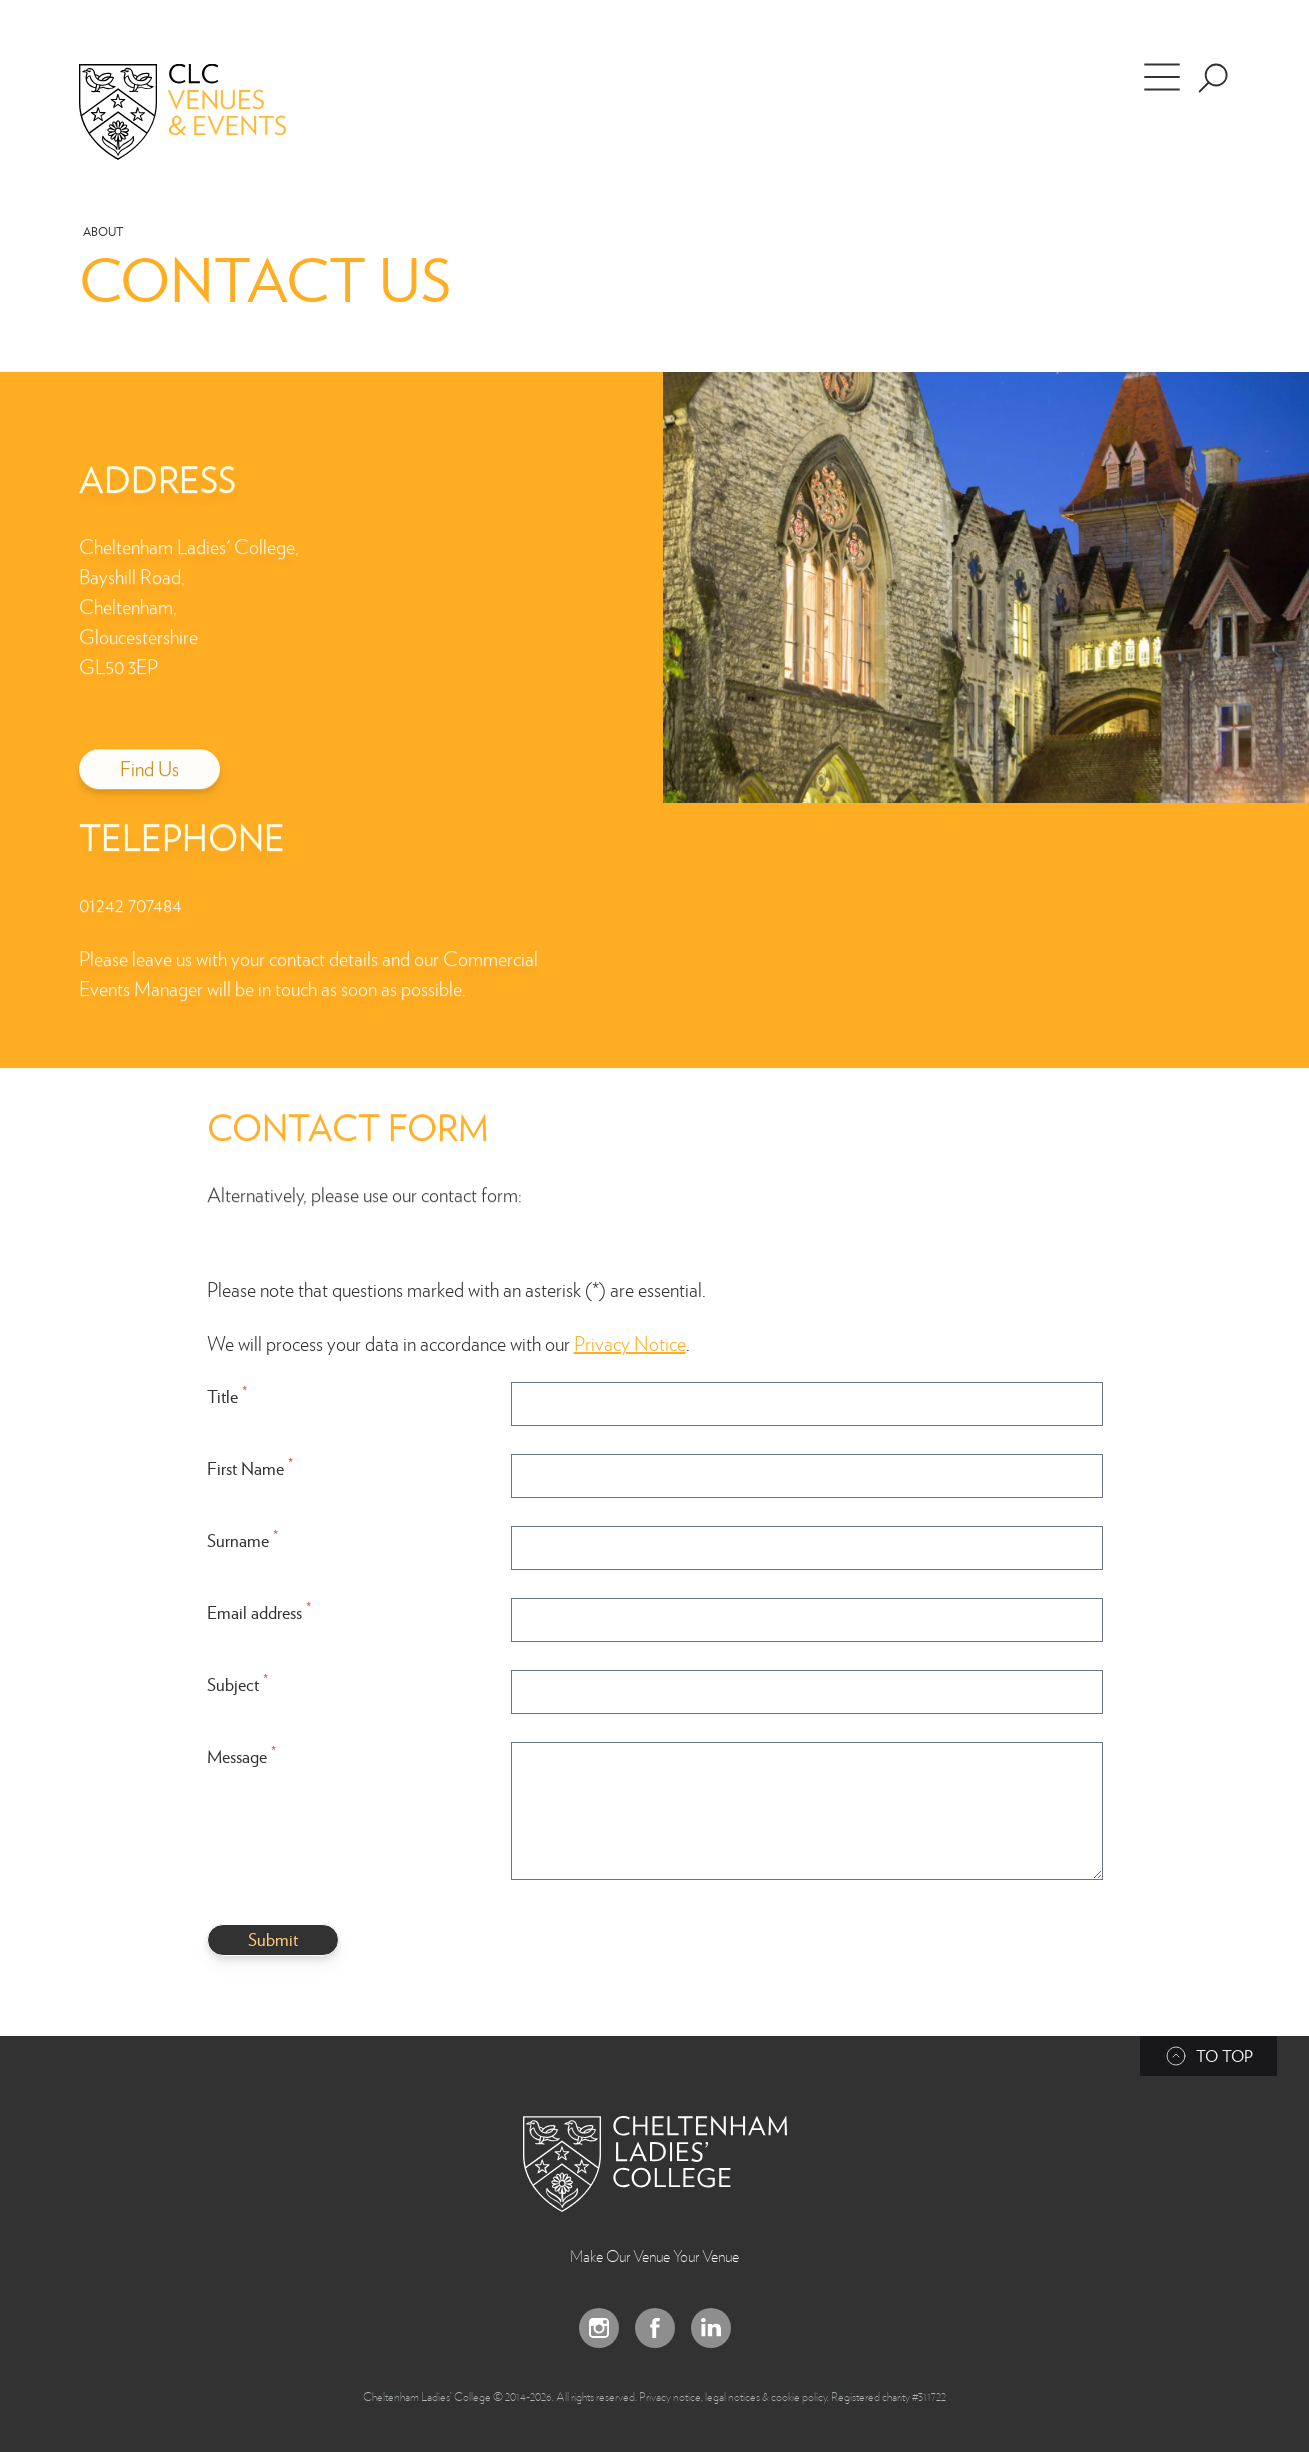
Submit (273, 1939)
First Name (250, 1467)
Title (227, 1395)
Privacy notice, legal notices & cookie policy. (734, 2396)
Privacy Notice (630, 1343)
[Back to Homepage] (655, 2164)
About (103, 231)
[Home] (211, 112)
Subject (237, 1683)
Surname (242, 1539)
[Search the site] (1213, 78)
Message (241, 1755)
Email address (259, 1611)
